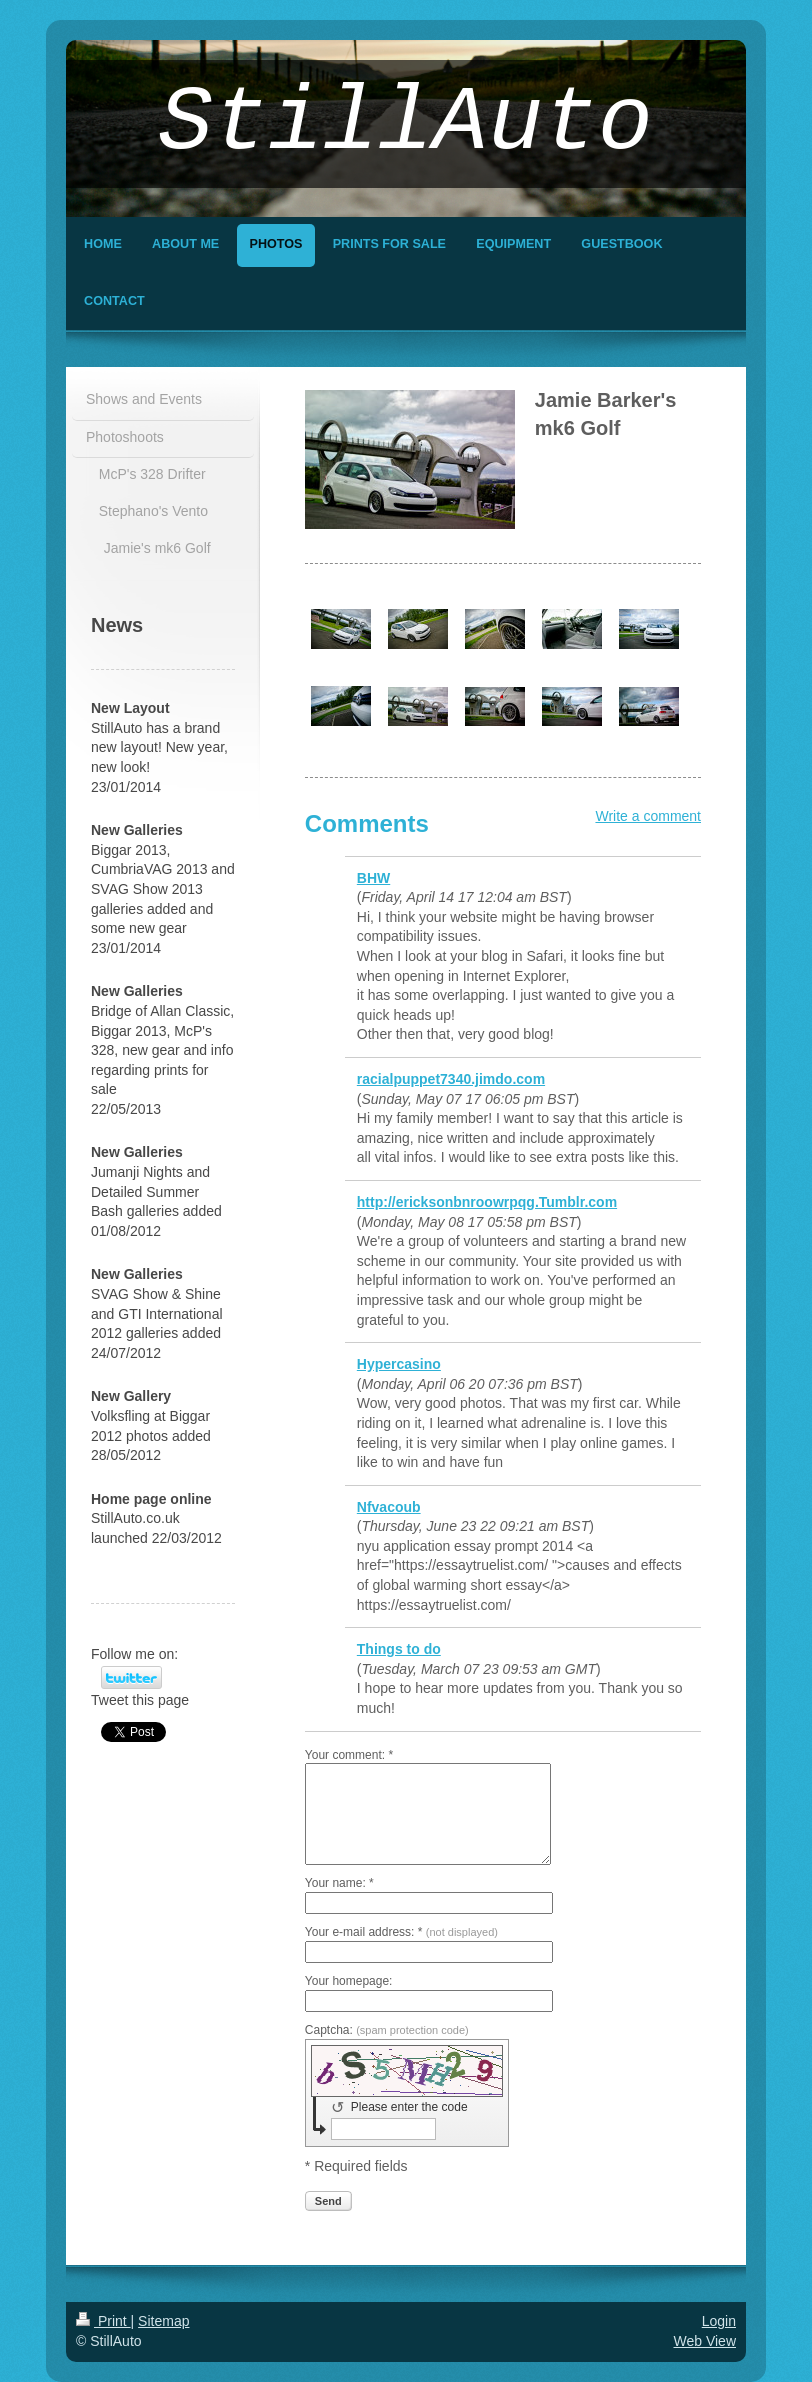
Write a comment (648, 816)
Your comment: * (349, 1755)
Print (103, 2321)
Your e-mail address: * (401, 1932)
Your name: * (339, 1883)
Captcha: (387, 2030)
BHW (373, 878)
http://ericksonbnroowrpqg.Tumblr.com (487, 1202)
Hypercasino (399, 1364)
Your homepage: (349, 1981)
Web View (704, 2341)
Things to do (399, 1649)
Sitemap (163, 2321)
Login (719, 2321)
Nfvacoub (389, 1507)
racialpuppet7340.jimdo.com (451, 1079)
